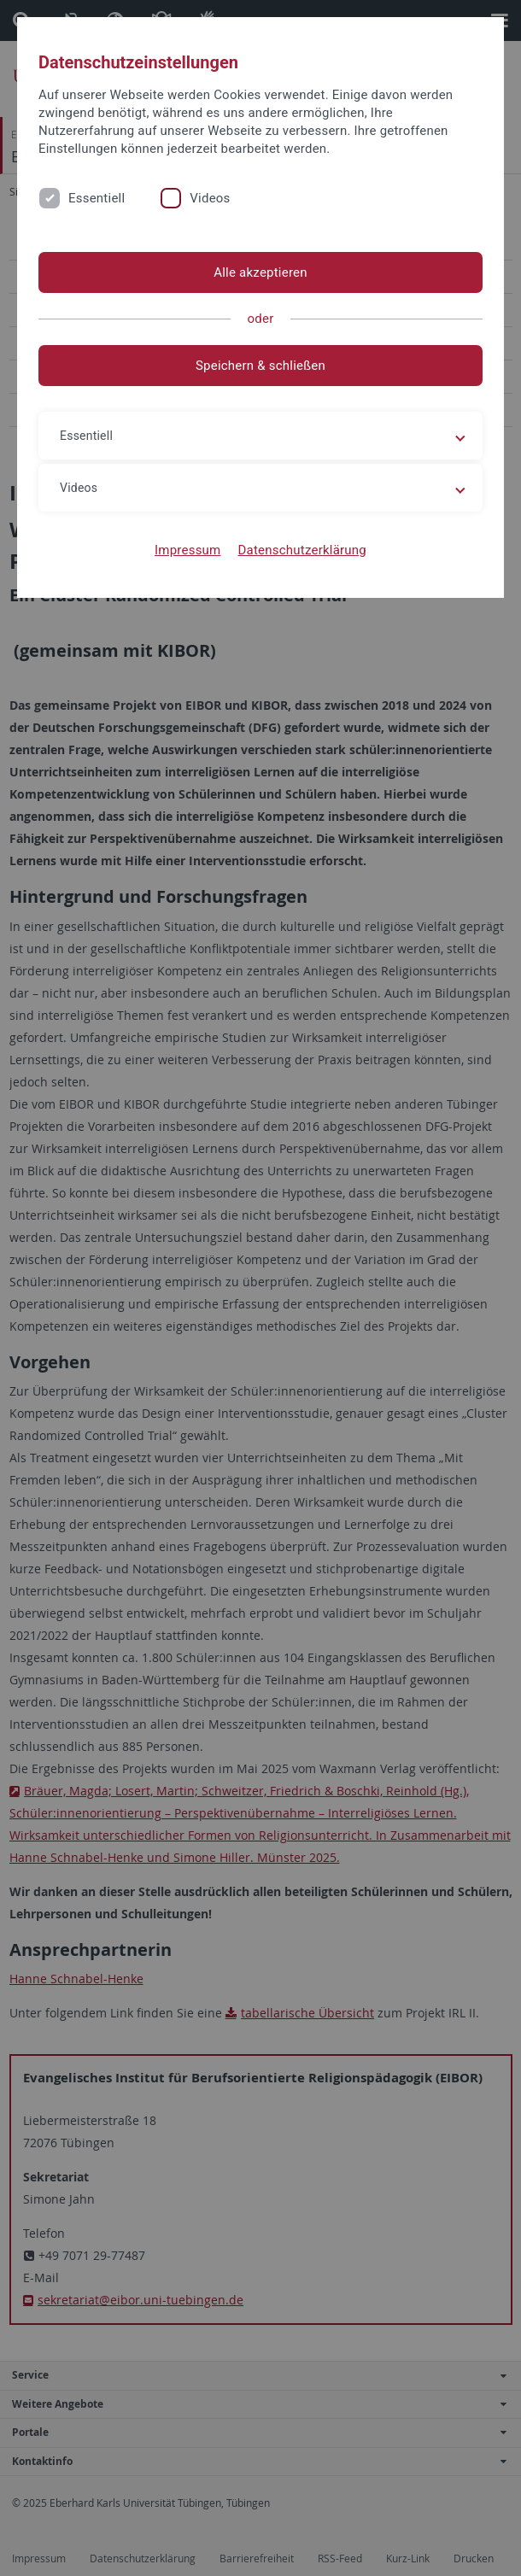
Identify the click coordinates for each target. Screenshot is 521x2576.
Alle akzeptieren (260, 272)
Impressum (188, 550)
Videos (210, 198)
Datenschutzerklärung (301, 550)
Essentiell (96, 198)
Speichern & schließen (260, 365)
